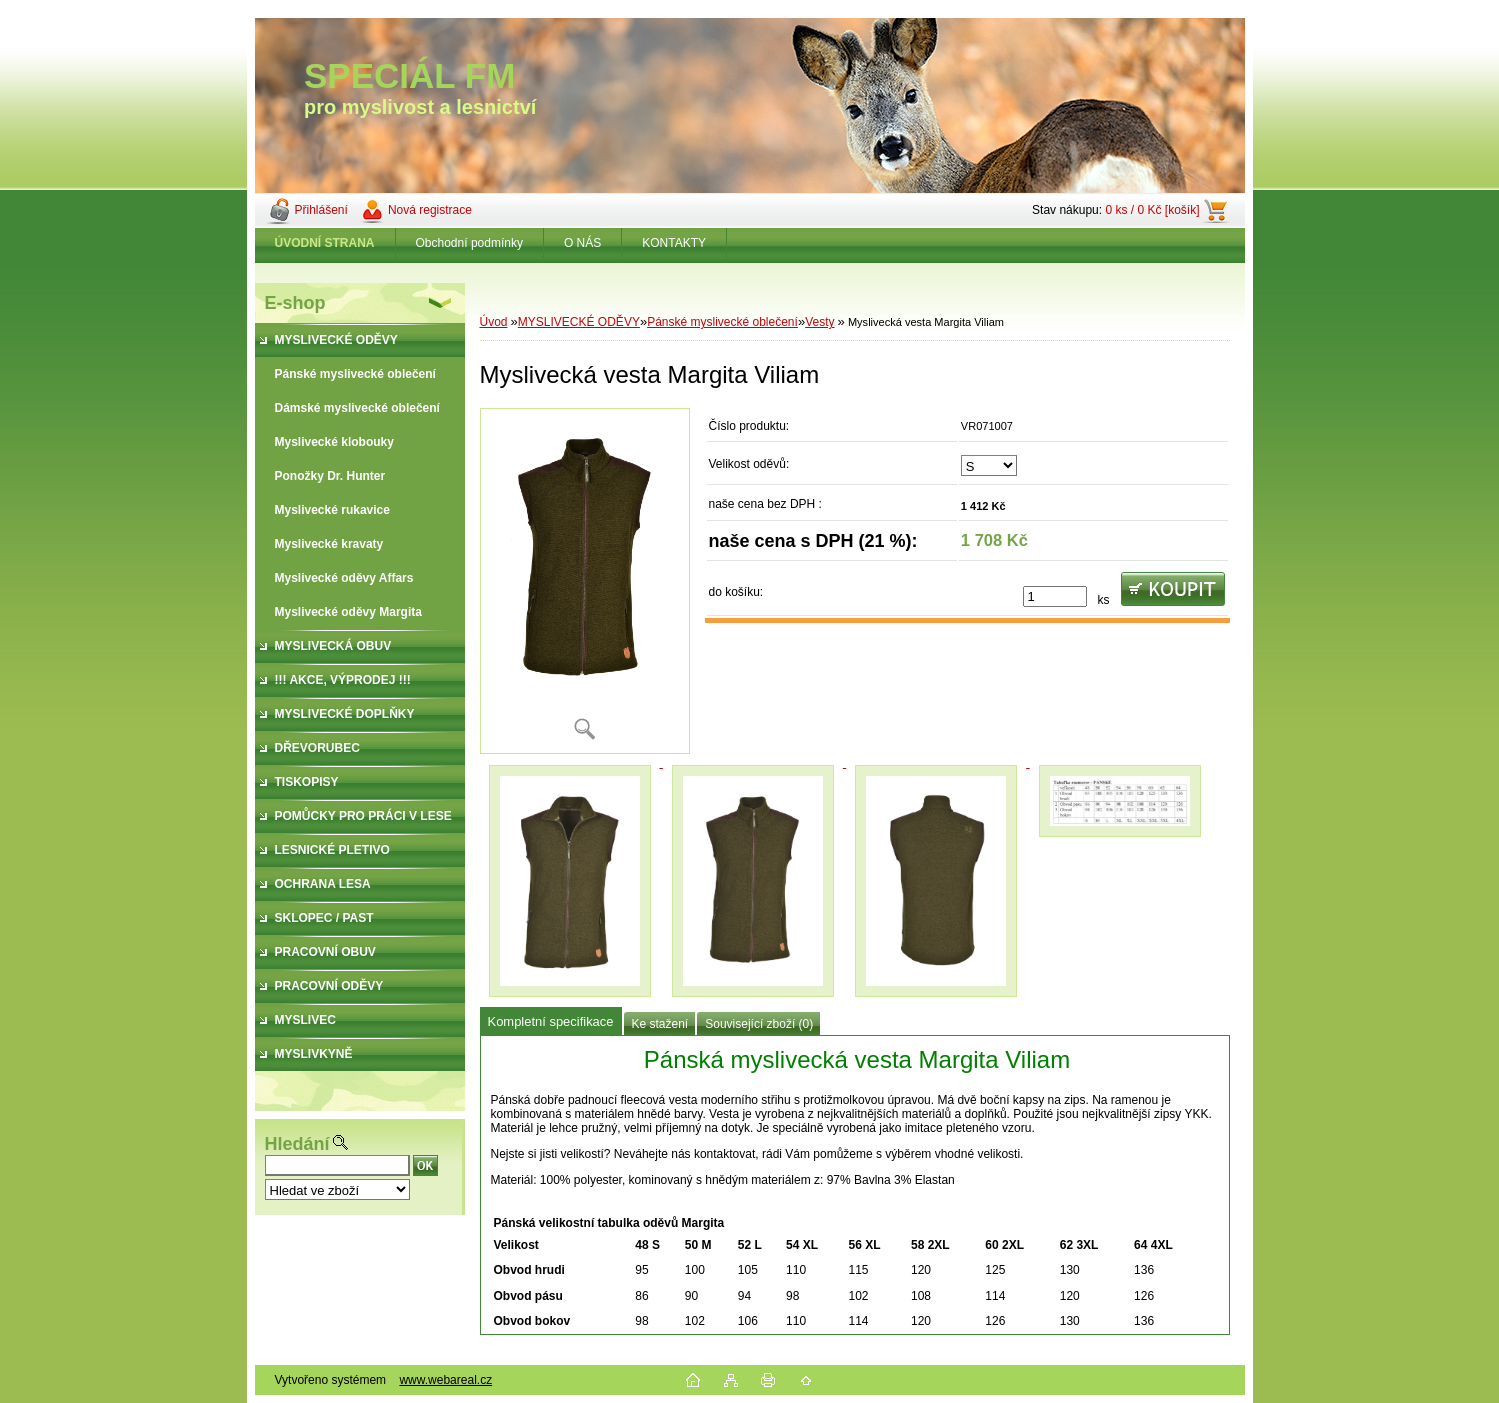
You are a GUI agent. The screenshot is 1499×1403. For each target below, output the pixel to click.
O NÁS (582, 243)
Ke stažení (660, 1024)
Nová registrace (430, 210)
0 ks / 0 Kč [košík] (1152, 210)
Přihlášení (321, 210)
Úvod (494, 322)
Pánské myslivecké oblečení (722, 322)
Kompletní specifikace (551, 1021)
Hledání (297, 1144)
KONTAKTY (674, 243)
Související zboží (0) (759, 1024)
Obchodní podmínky (469, 243)
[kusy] (1055, 596)
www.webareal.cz (445, 1380)
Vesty (819, 322)
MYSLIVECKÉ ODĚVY (579, 322)
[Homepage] (325, 243)
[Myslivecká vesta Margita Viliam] (585, 581)
